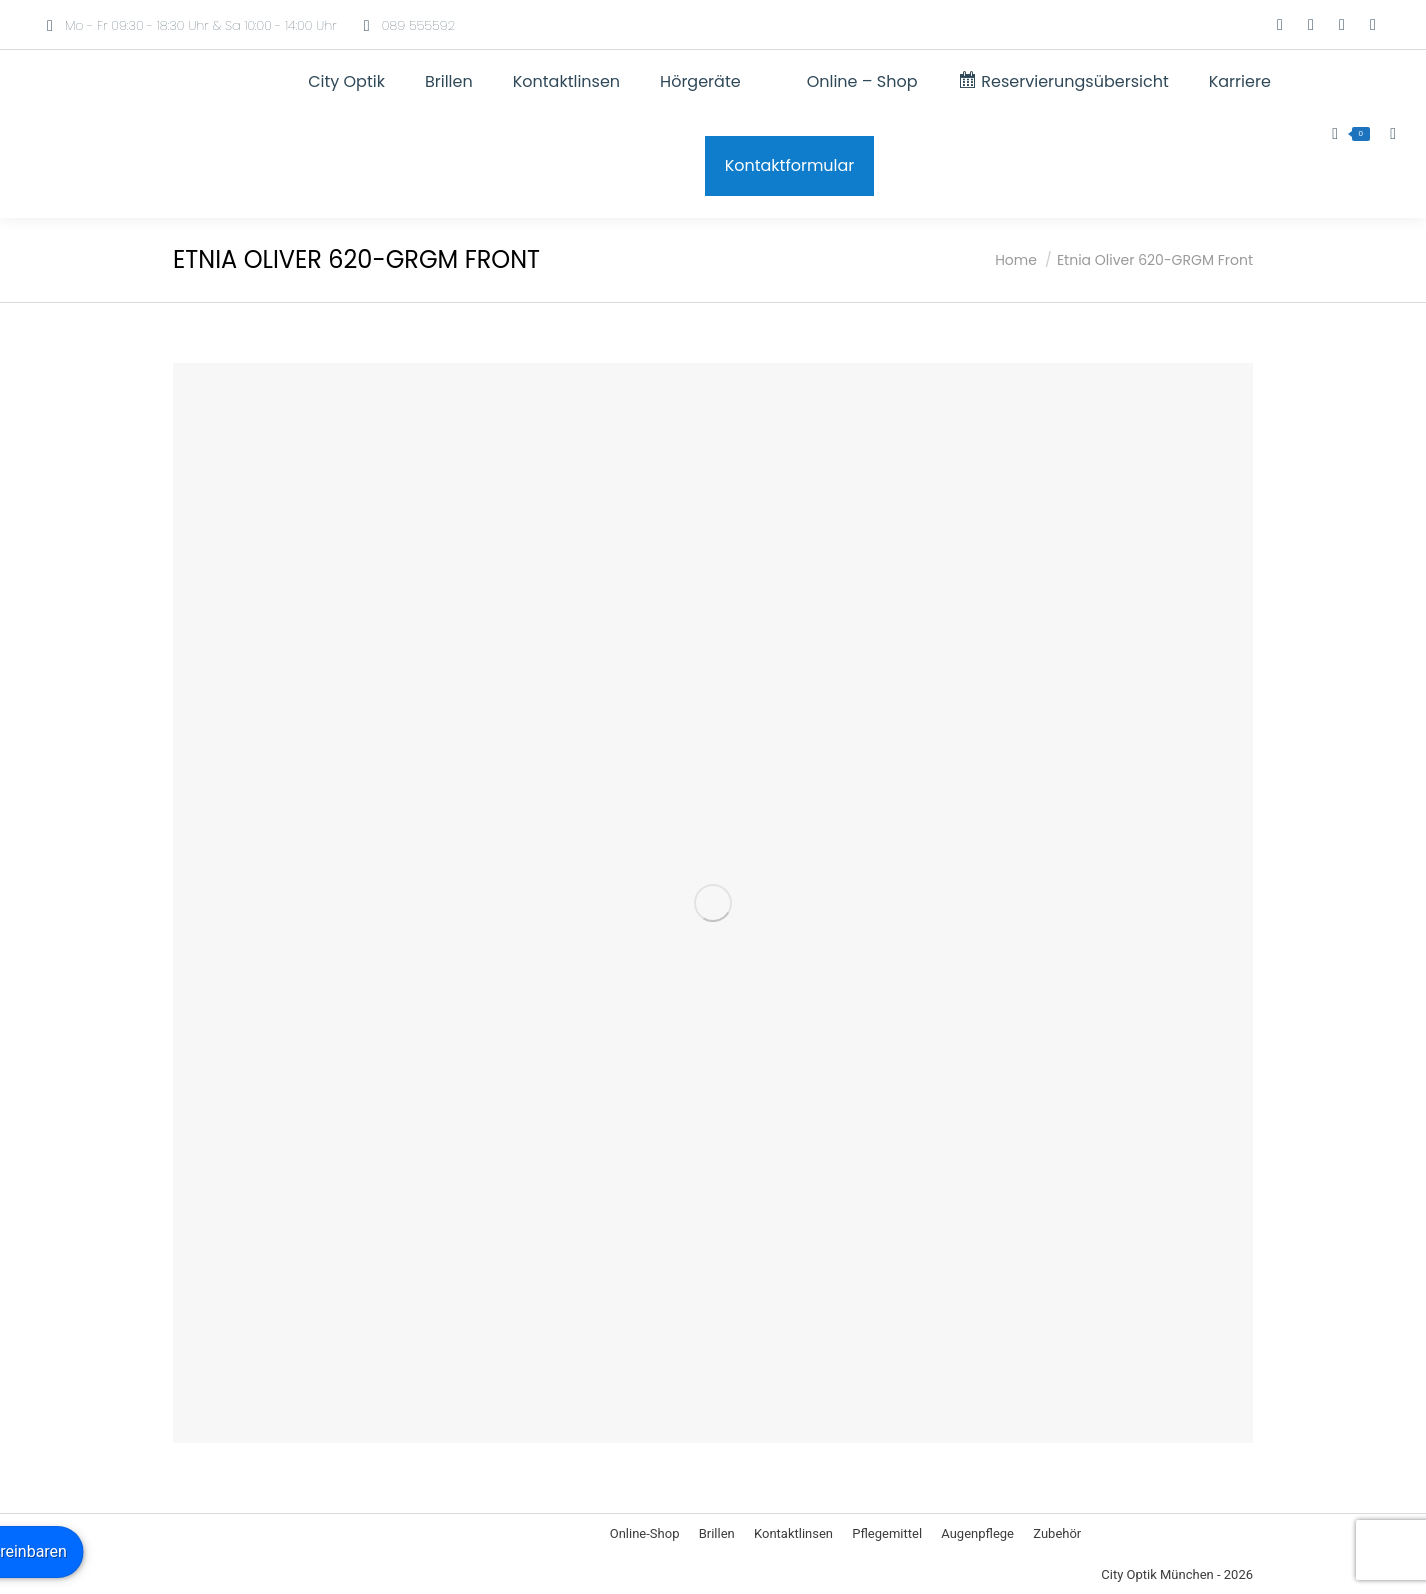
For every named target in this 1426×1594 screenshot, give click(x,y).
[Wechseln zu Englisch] (1220, 25)
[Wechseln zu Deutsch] (1182, 25)
